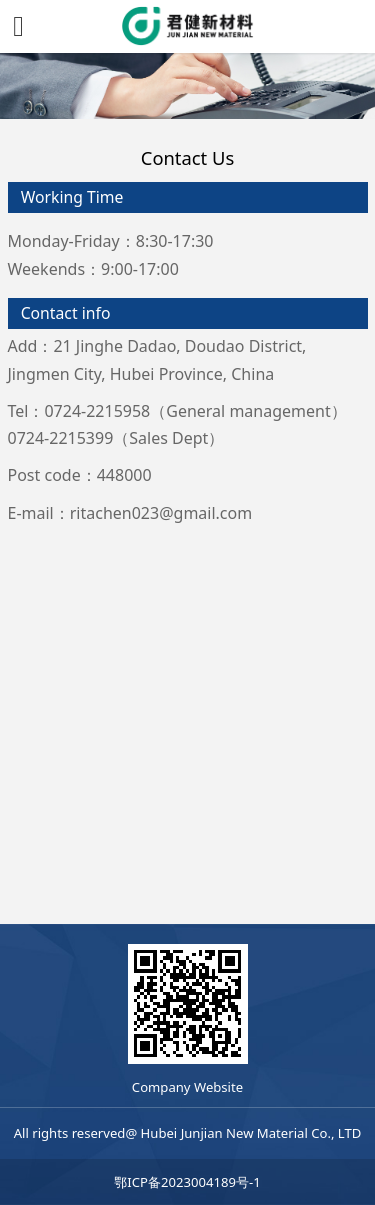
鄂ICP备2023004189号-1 (187, 1182)
